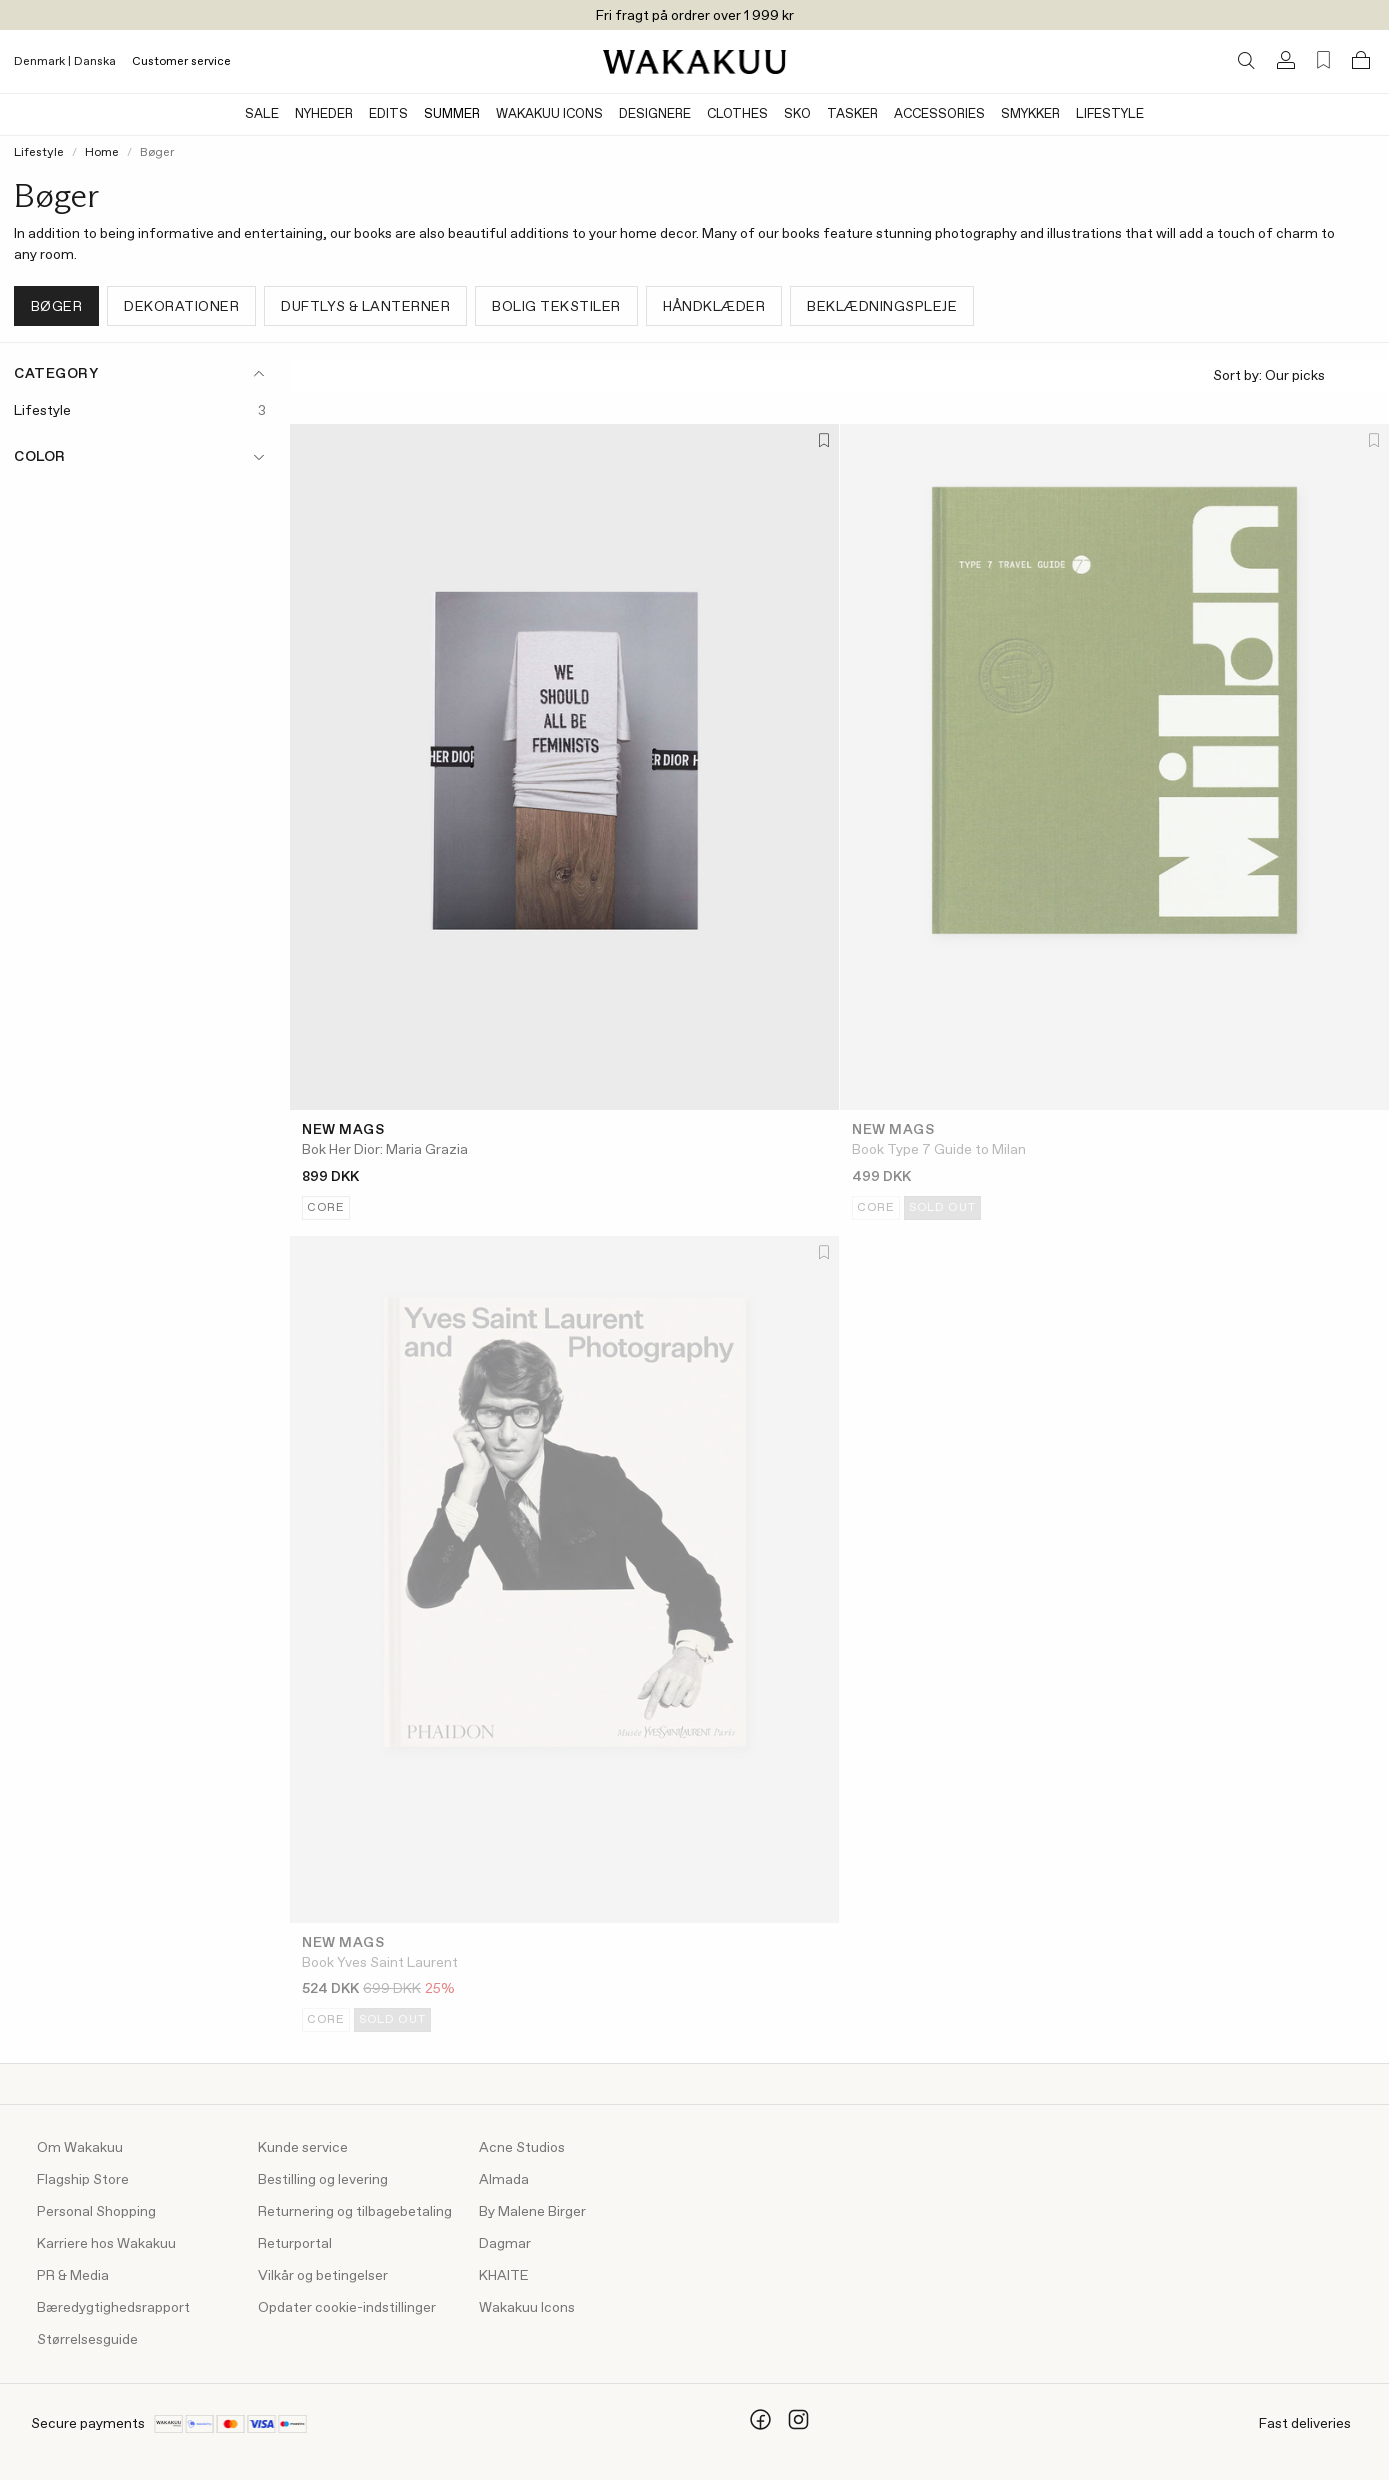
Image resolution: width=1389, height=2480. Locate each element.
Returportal (295, 2244)
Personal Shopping (96, 2212)
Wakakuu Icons (549, 114)
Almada (504, 2180)
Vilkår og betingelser (323, 2276)
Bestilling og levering (323, 2180)
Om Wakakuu (80, 2148)
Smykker (1030, 114)
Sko (797, 114)
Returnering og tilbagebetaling (355, 2212)
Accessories (939, 114)
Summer (452, 114)
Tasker (852, 114)
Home (102, 153)
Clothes (737, 114)
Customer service (181, 62)
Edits (388, 114)
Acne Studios (522, 2148)
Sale (262, 114)
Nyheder (324, 114)
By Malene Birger (532, 2212)
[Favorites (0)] (1323, 60)
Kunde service (303, 2148)
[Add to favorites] (822, 441)
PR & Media (73, 2276)
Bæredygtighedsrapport (113, 2308)
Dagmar (505, 2244)
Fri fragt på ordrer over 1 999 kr (695, 16)
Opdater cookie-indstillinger (347, 2308)
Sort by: (1293, 376)
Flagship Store (83, 2180)
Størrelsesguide (87, 2340)
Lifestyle (1110, 114)
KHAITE (504, 2276)
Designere (655, 114)
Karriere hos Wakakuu (106, 2244)
